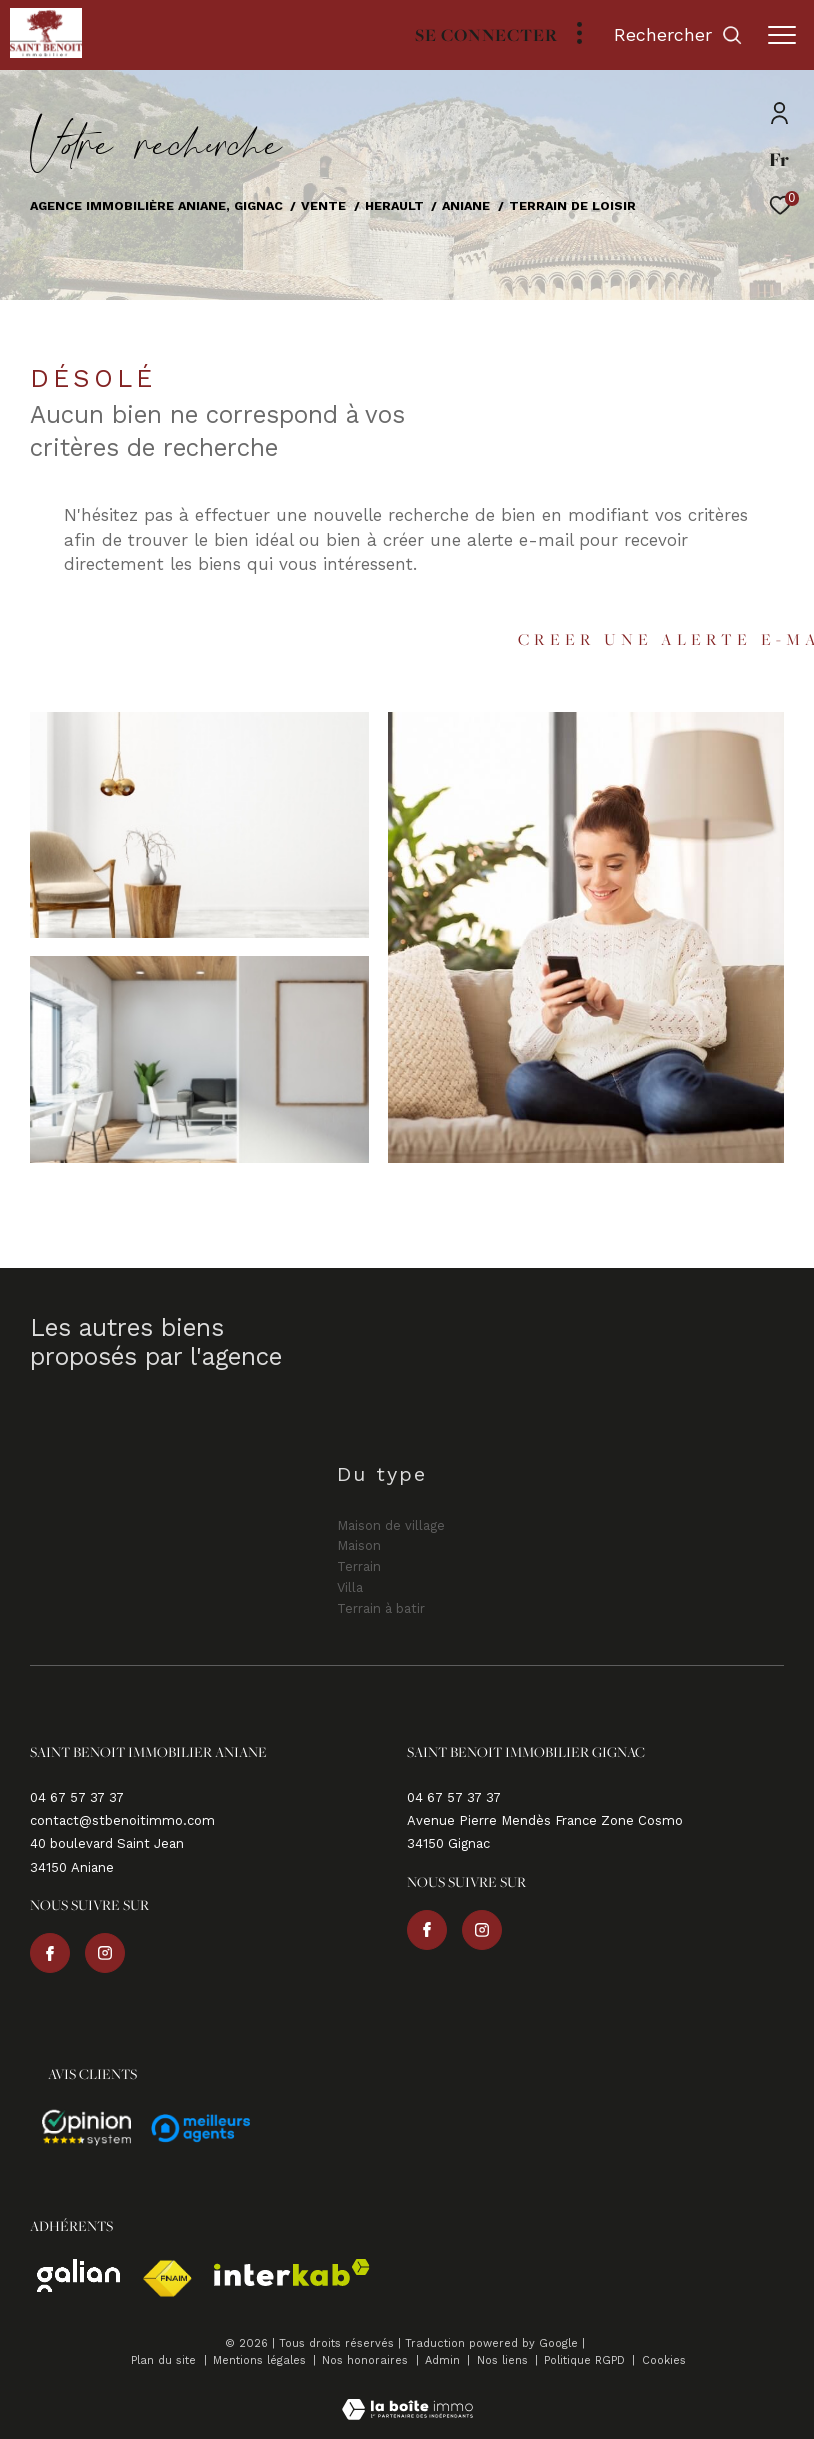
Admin (444, 2360)
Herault (394, 205)
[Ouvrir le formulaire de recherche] (678, 35)
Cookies (664, 2361)
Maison (359, 1545)
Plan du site (165, 2360)
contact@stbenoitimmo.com (122, 1820)
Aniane (466, 205)
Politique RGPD (584, 2360)
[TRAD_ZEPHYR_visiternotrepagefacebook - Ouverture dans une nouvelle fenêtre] (50, 1953)
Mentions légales (261, 2360)
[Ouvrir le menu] (782, 35)
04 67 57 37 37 (77, 1797)
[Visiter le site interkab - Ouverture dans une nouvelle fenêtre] (292, 2272)
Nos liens (504, 2360)
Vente (323, 205)
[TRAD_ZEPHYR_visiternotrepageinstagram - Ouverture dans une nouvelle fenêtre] (105, 1953)
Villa (350, 1587)
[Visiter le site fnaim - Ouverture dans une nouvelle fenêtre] (167, 2279)
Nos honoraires (367, 2360)
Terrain (359, 1566)
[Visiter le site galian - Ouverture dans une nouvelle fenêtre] (78, 2275)
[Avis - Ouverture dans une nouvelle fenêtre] (87, 2128)
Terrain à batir (381, 1608)
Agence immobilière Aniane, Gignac (156, 205)
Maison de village (391, 1525)
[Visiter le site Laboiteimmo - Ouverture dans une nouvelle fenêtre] (407, 2396)
